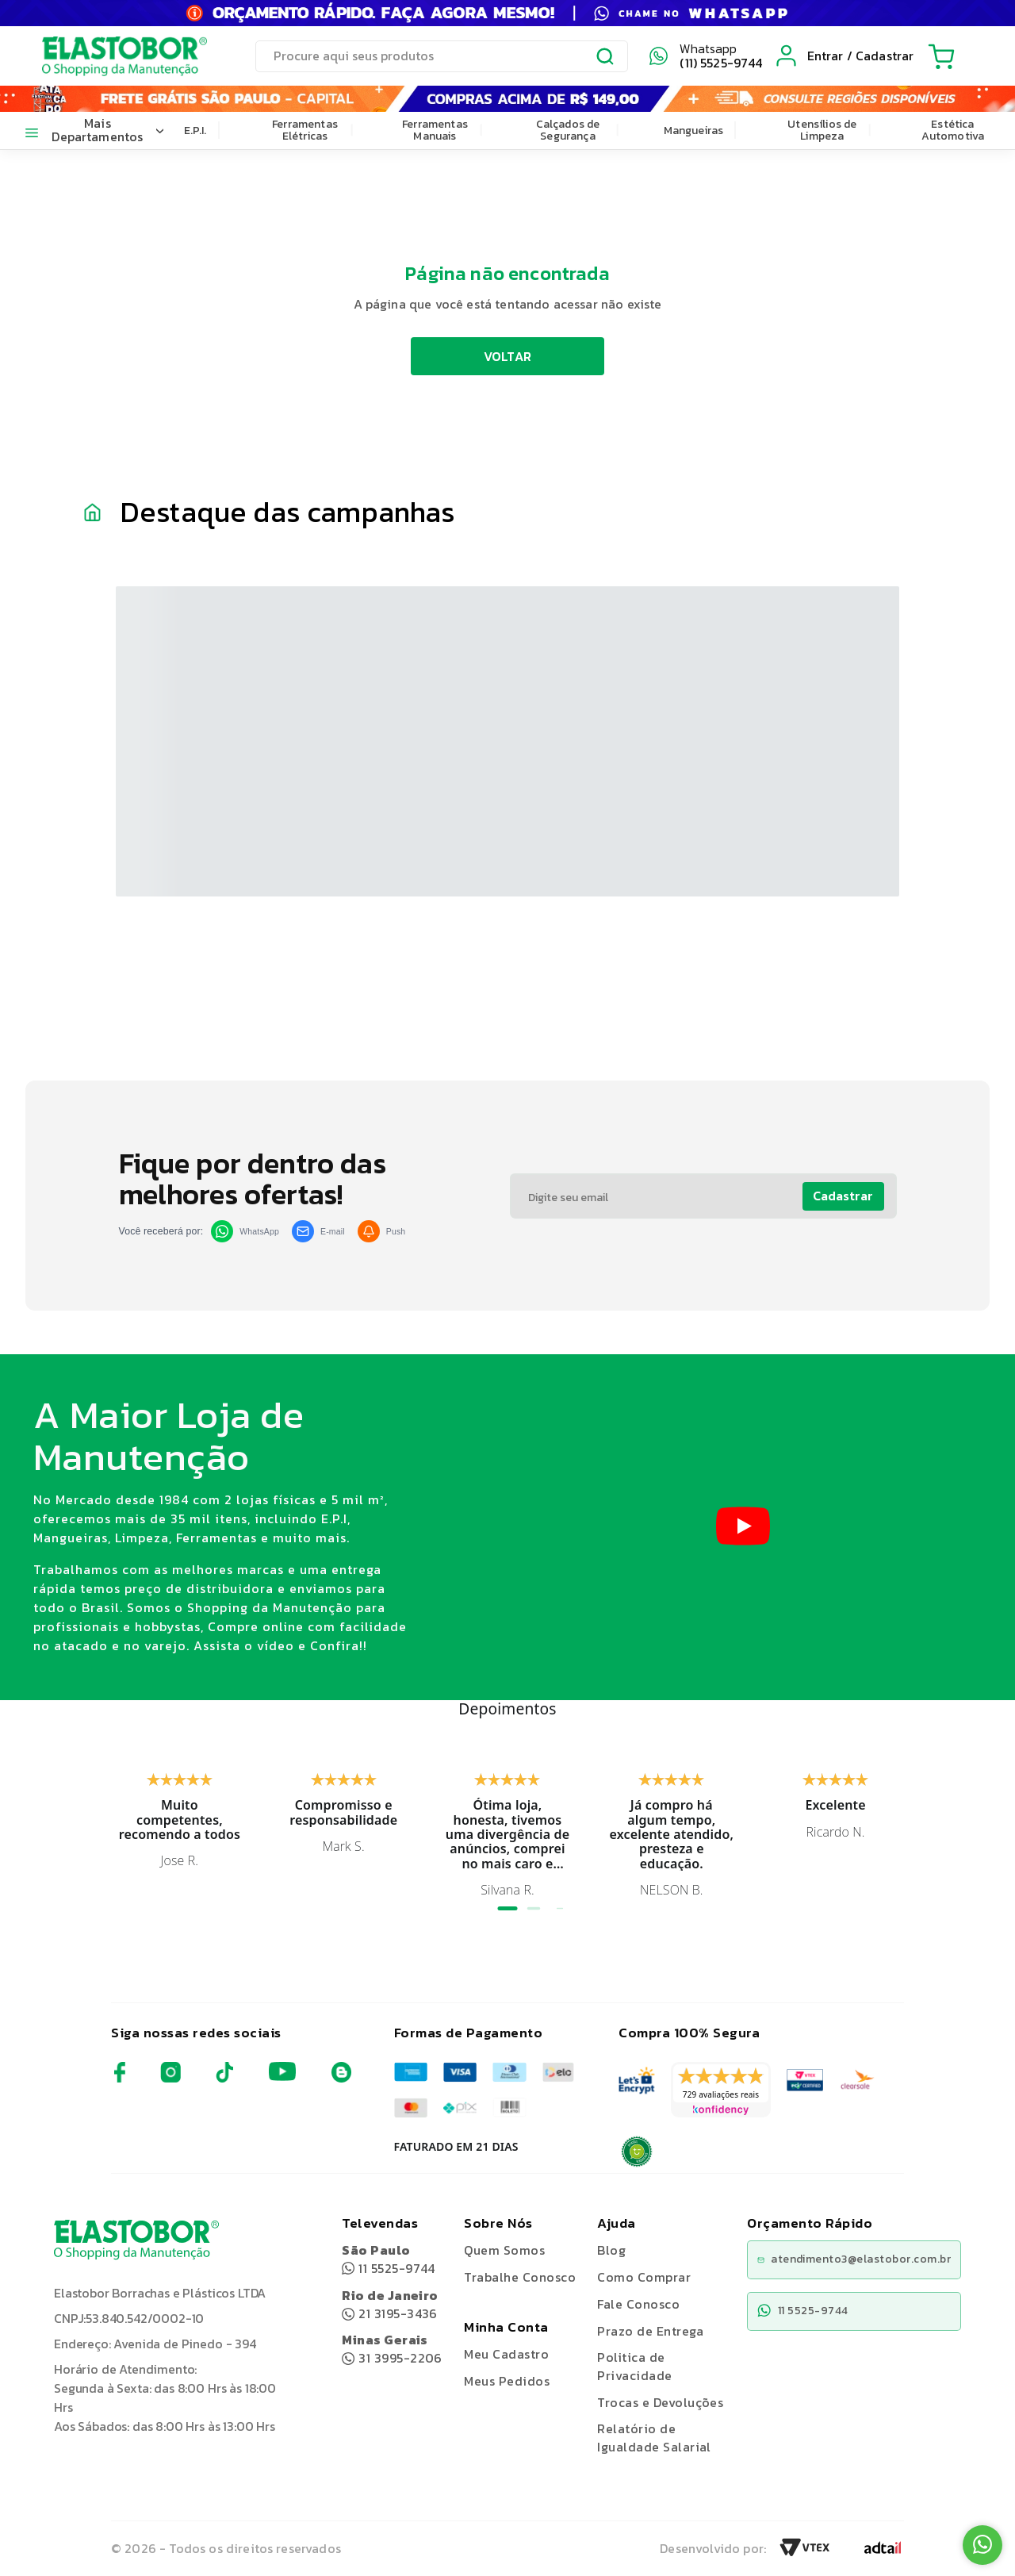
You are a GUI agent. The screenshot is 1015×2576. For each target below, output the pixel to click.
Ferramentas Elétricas (305, 130)
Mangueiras (694, 130)
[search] (441, 56)
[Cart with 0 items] (941, 56)
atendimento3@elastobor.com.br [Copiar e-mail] (854, 2259)
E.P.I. (195, 130)
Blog (611, 2249)
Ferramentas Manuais (435, 130)
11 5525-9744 (388, 2259)
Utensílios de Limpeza (821, 130)
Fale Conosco (638, 2303)
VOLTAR (508, 356)
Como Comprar (644, 2276)
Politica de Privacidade (634, 2366)
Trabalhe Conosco (520, 2277)
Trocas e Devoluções (660, 2402)
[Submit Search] (606, 59)
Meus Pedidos (507, 2380)
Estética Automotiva (953, 130)
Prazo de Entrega (650, 2330)
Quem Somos (504, 2249)
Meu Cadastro (506, 2353)
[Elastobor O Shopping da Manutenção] (110, 55)
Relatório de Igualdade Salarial (654, 2437)
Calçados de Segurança (568, 130)
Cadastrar (843, 1195)
